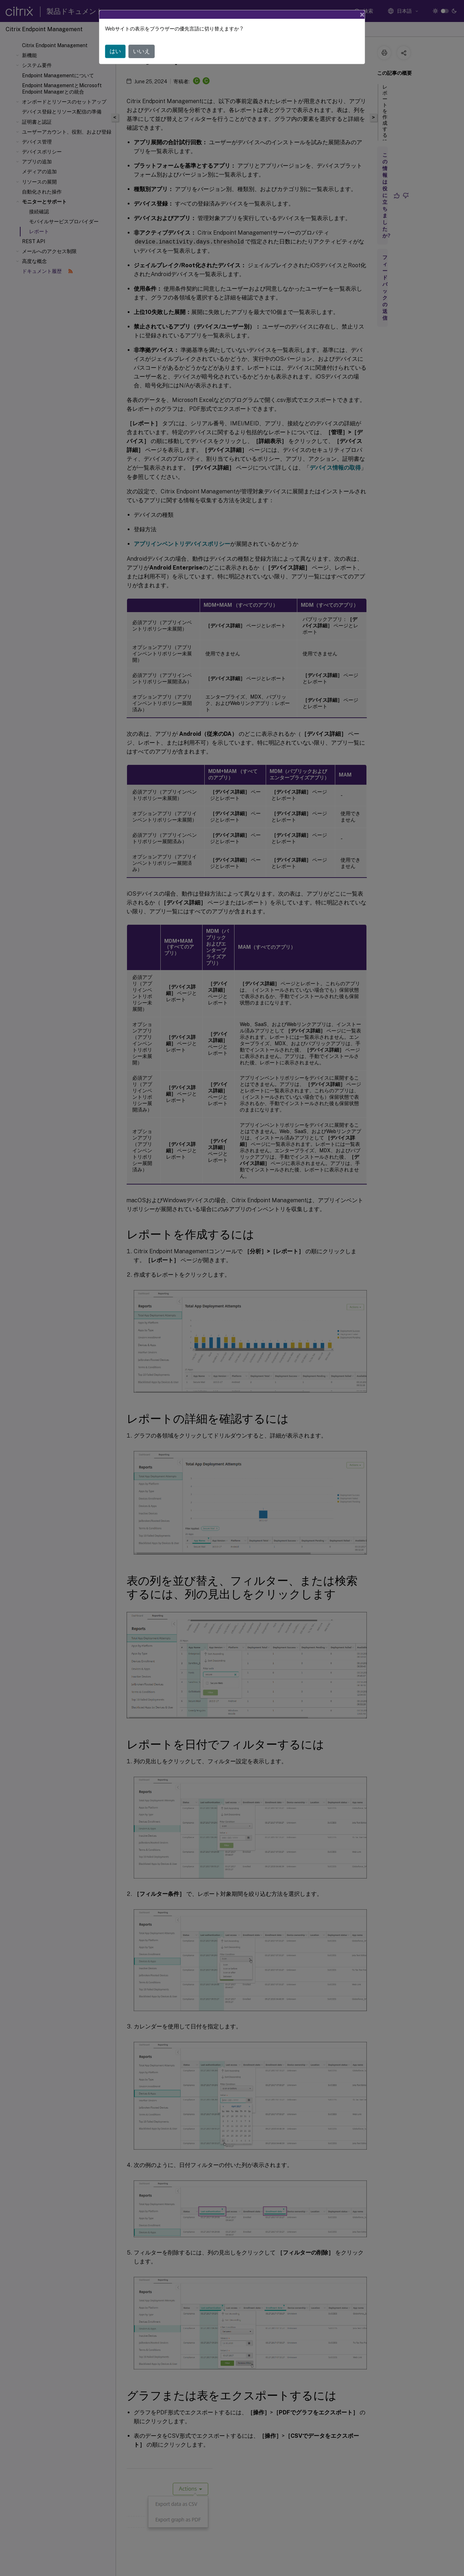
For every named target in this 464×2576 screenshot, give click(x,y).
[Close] (362, 14)
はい (115, 51)
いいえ (141, 51)
